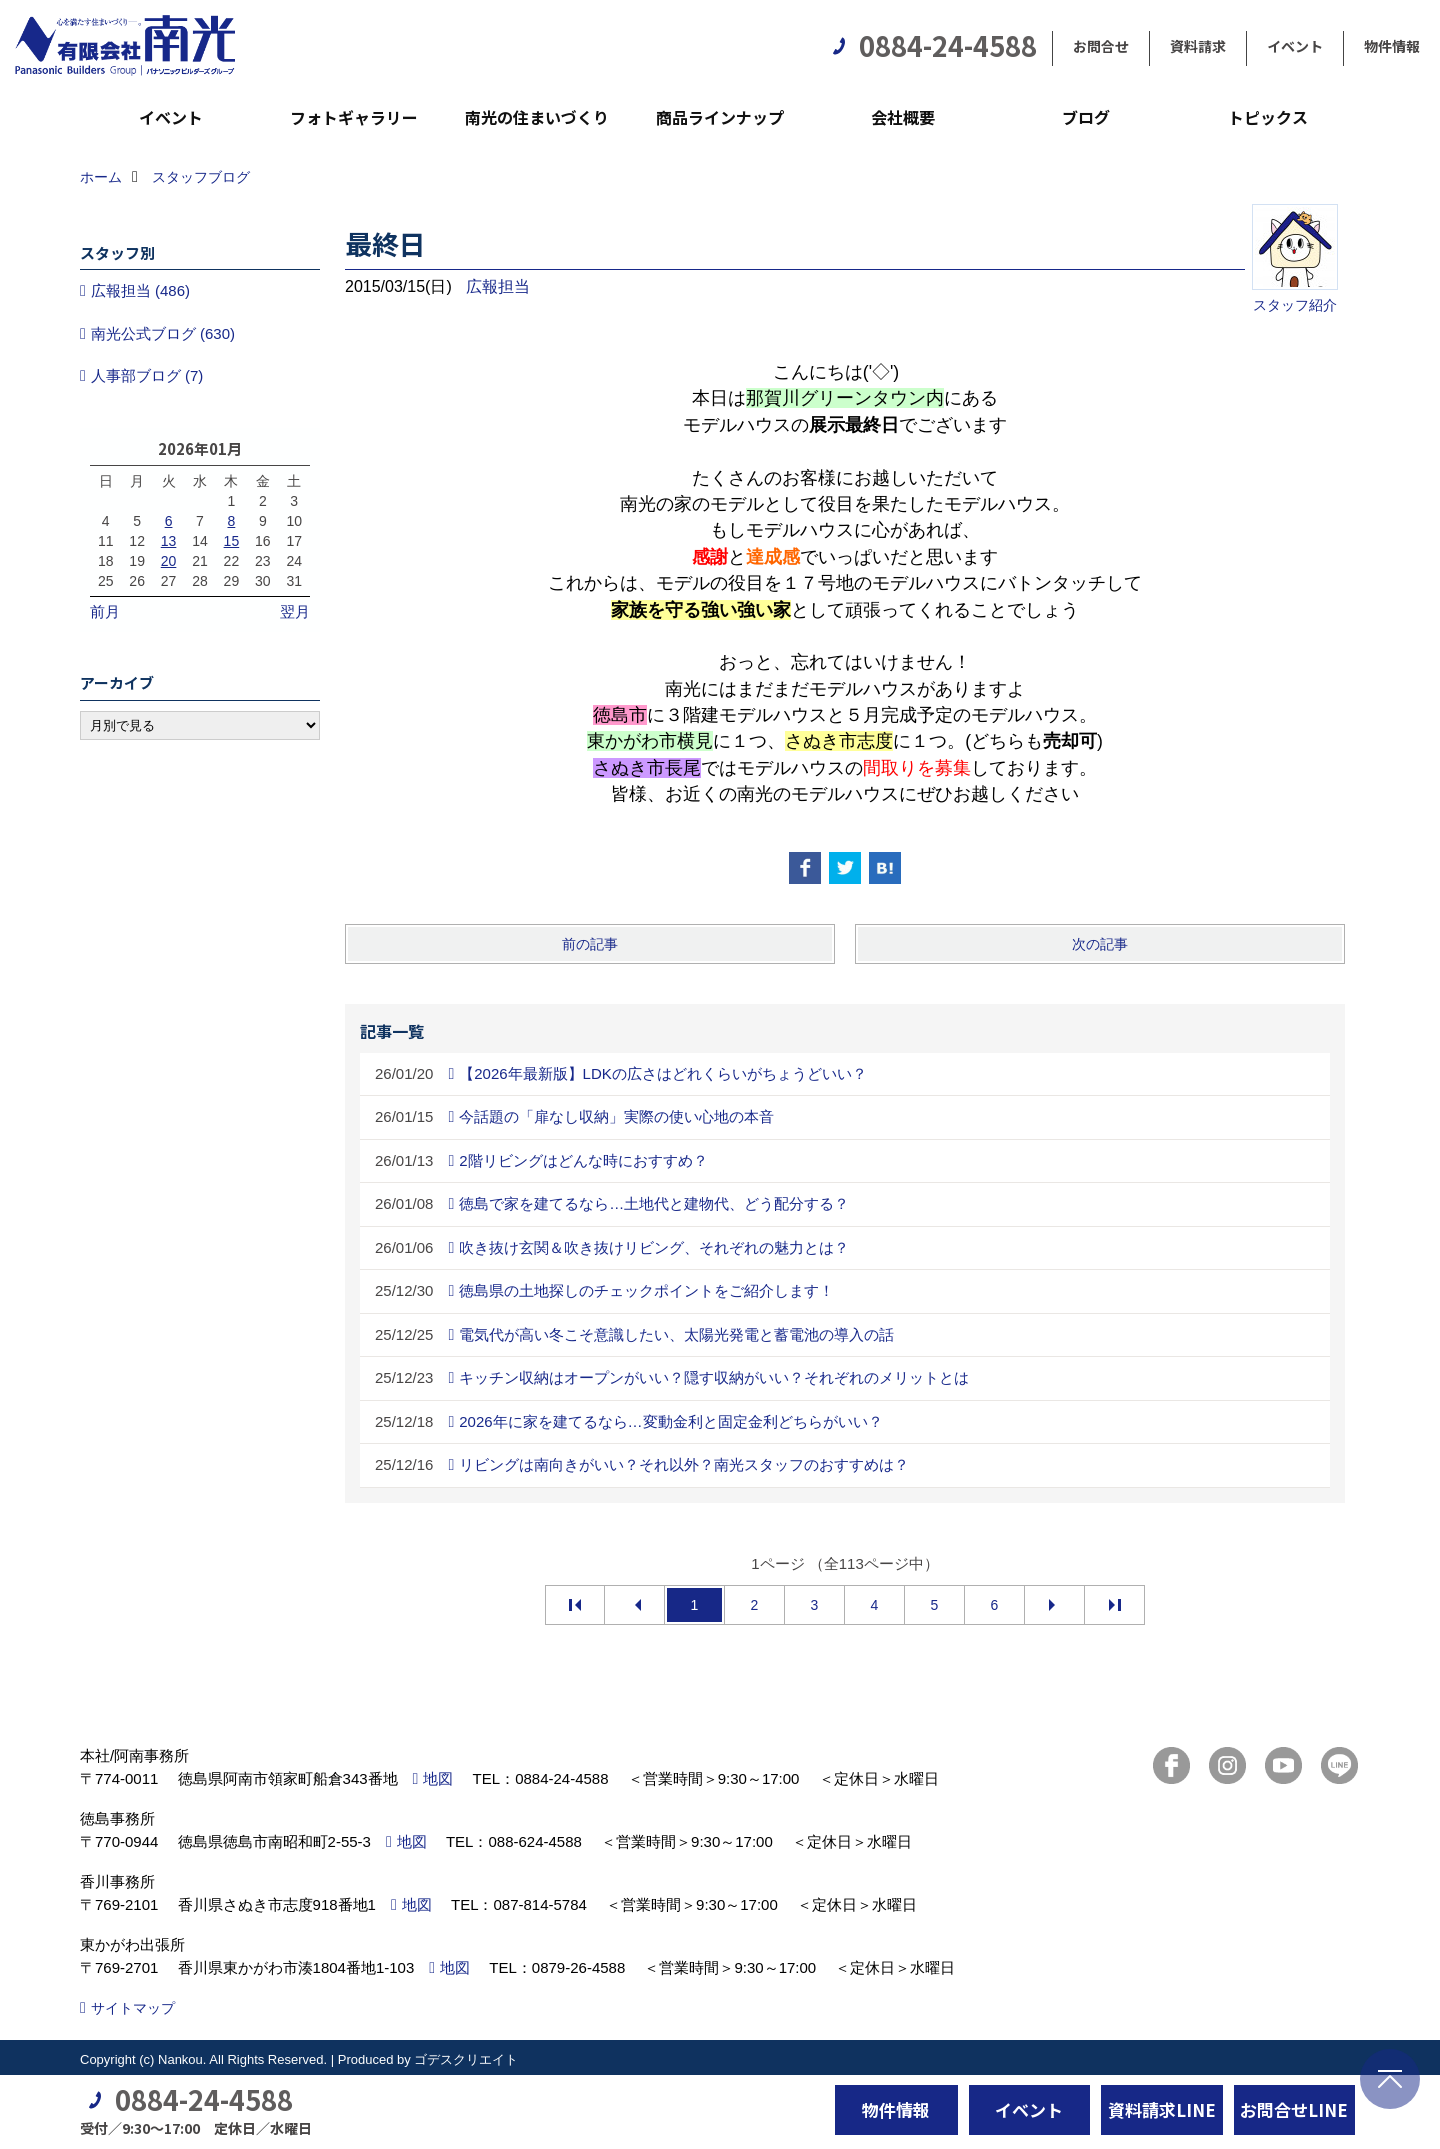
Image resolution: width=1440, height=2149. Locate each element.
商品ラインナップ (720, 117)
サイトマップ (133, 2008)
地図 (438, 1778)
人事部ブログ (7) (147, 375)
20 (169, 561)
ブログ (1086, 117)
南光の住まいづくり (537, 117)
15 (232, 541)
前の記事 (590, 944)
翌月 (295, 611)
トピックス (1268, 117)
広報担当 (498, 286)
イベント (1295, 46)
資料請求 (1198, 46)
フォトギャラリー (354, 117)
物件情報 (1392, 46)
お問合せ (1101, 46)
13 (169, 541)
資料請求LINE (1162, 2109)
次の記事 (1100, 944)
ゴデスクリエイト (466, 2059)
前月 (105, 611)
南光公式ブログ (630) (163, 333)
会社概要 (903, 117)
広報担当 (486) (140, 290)
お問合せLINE (1294, 2109)
